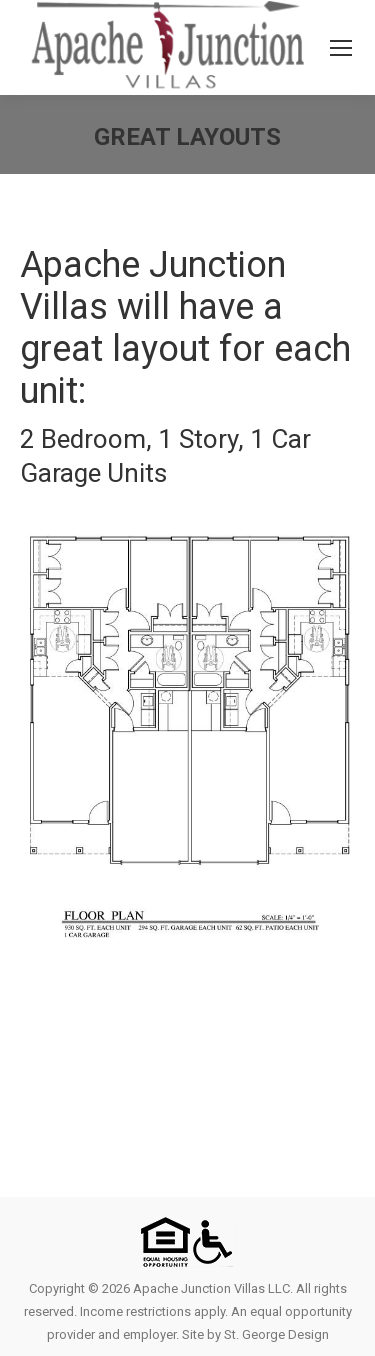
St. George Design (276, 1334)
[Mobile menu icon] (341, 48)
